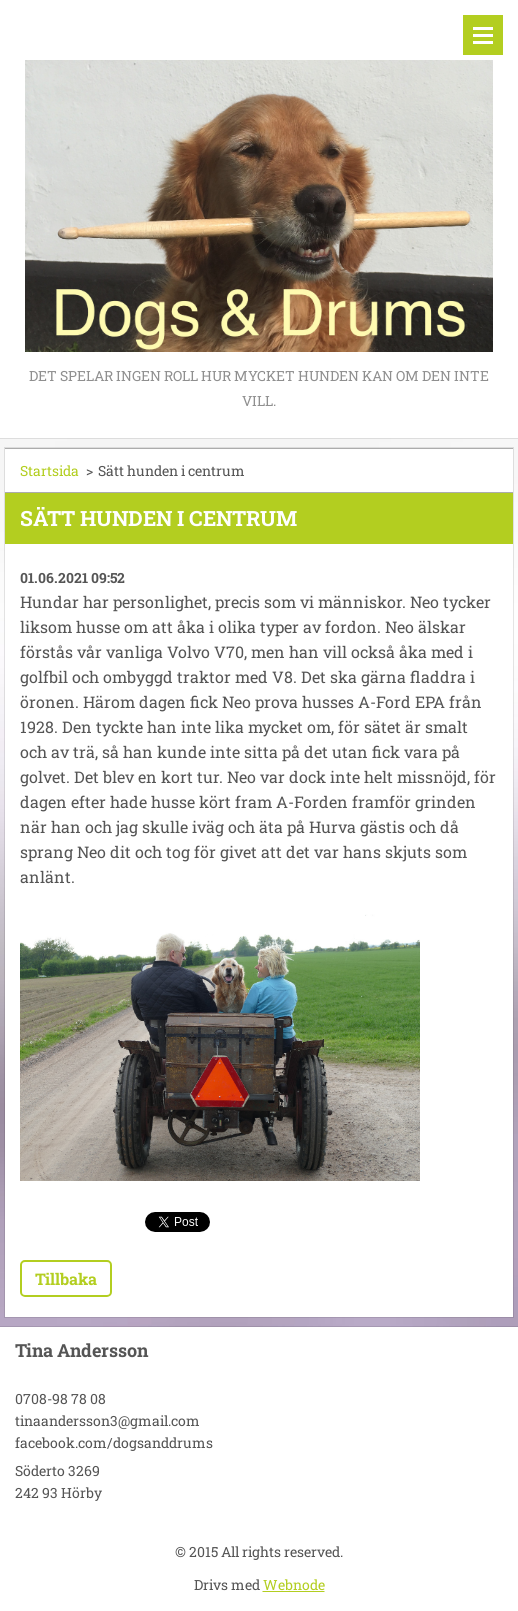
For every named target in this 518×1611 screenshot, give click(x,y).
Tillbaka (66, 1278)
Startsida (49, 470)
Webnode (294, 1584)
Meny (483, 35)
